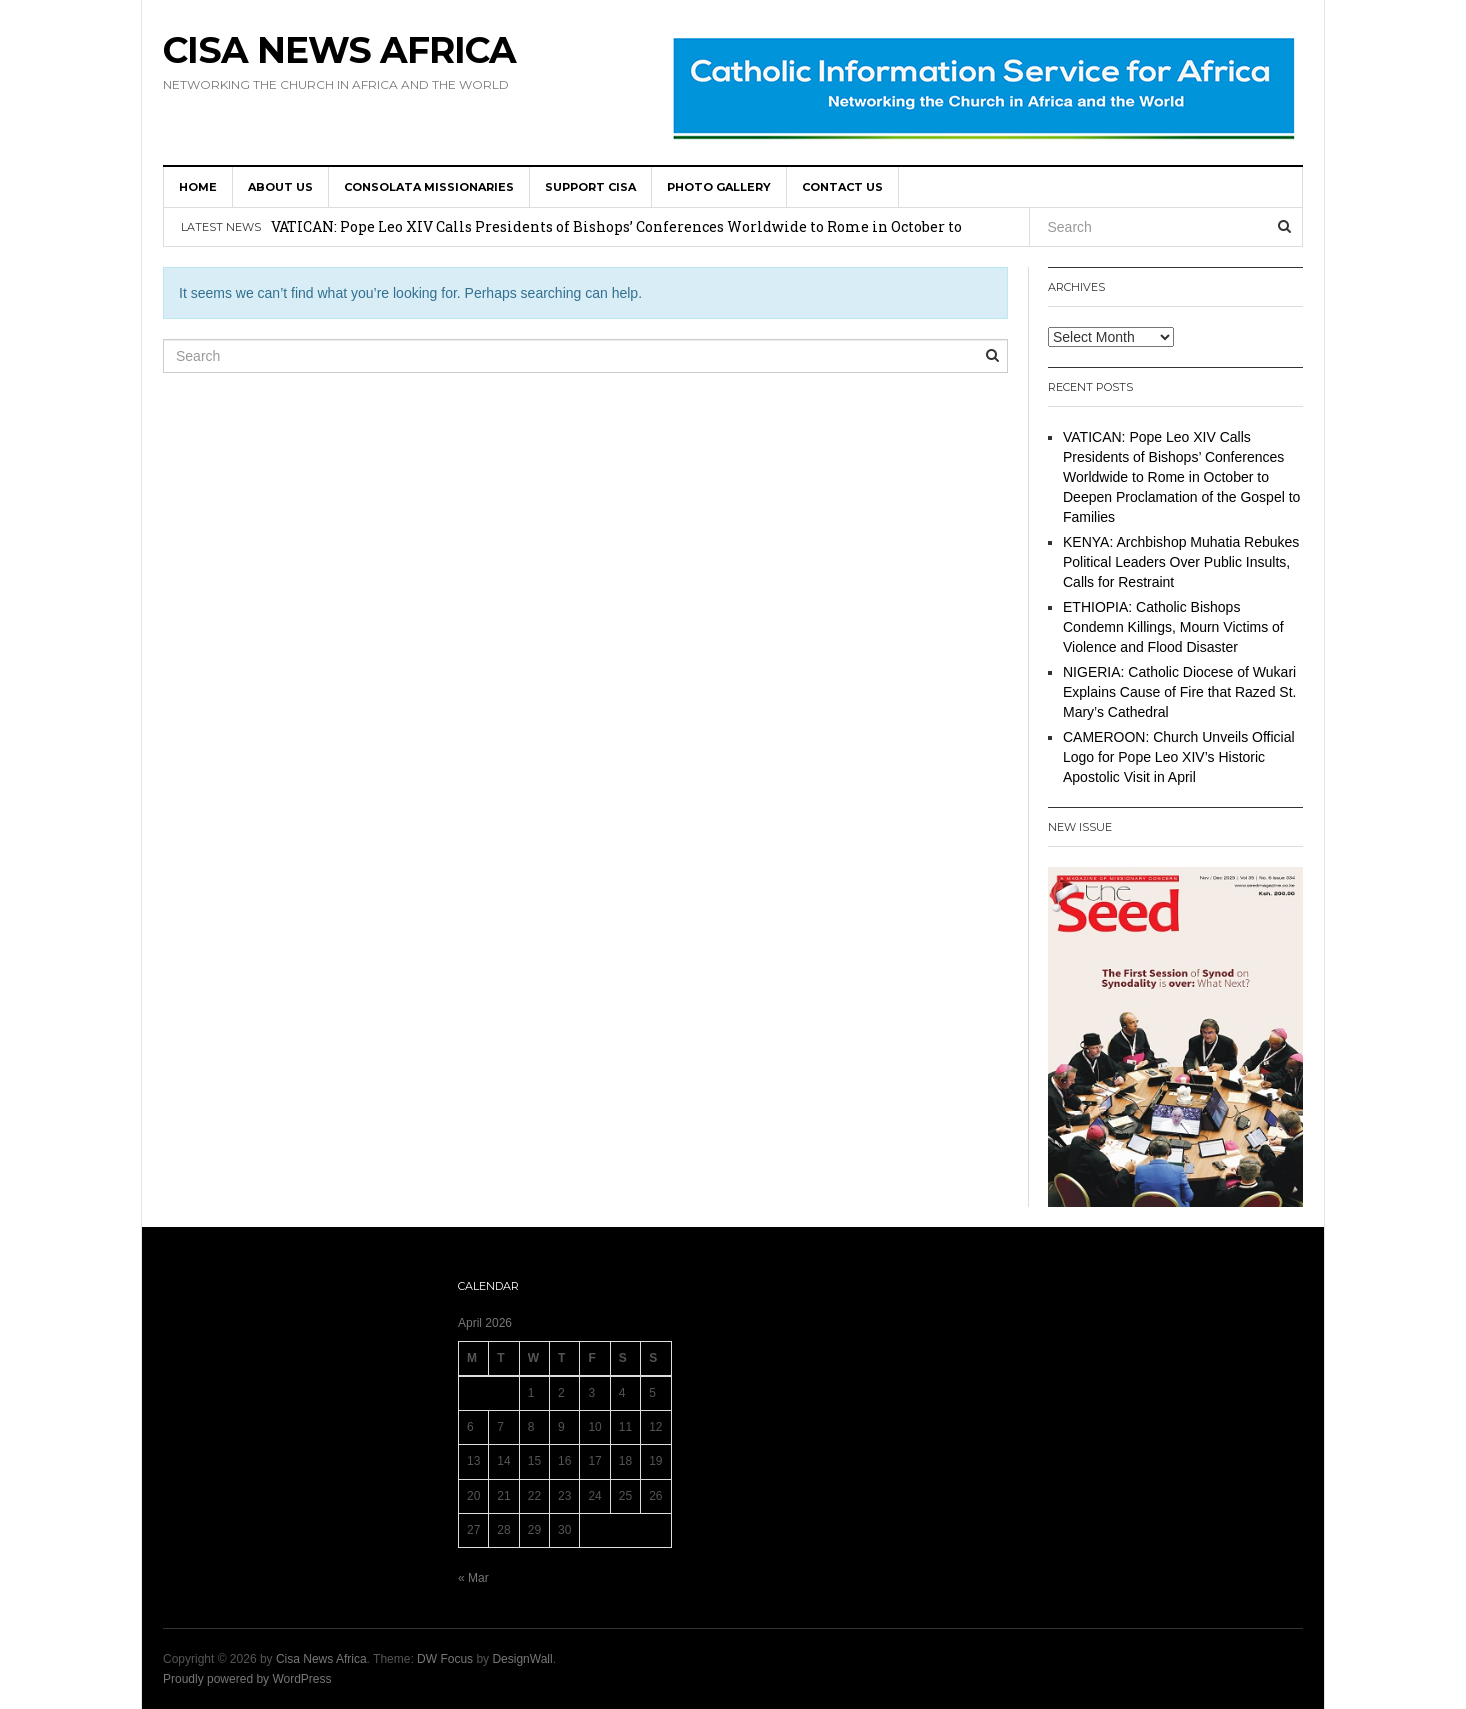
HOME (198, 187)
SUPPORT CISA (590, 187)
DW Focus (445, 1659)
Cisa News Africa (339, 50)
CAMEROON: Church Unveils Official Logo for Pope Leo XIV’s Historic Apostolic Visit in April (1179, 757)
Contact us (842, 187)
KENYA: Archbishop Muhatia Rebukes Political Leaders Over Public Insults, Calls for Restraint (1181, 562)
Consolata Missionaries (429, 187)
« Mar (473, 1578)
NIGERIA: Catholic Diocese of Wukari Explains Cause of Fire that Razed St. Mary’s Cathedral (1179, 692)
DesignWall (522, 1659)
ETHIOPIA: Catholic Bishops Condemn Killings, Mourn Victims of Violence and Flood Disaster (1173, 627)
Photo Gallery (719, 187)
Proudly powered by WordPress (247, 1679)
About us (280, 187)
